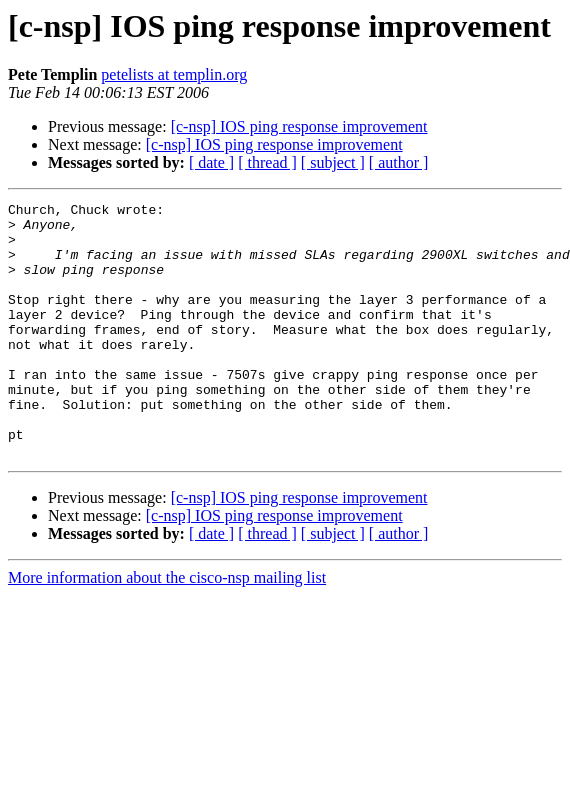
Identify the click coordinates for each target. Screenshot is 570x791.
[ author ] (399, 162)
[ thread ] (267, 162)
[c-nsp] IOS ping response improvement (299, 126)
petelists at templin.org (174, 74)
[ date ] (211, 162)
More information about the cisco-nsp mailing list (167, 628)
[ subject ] (333, 162)
